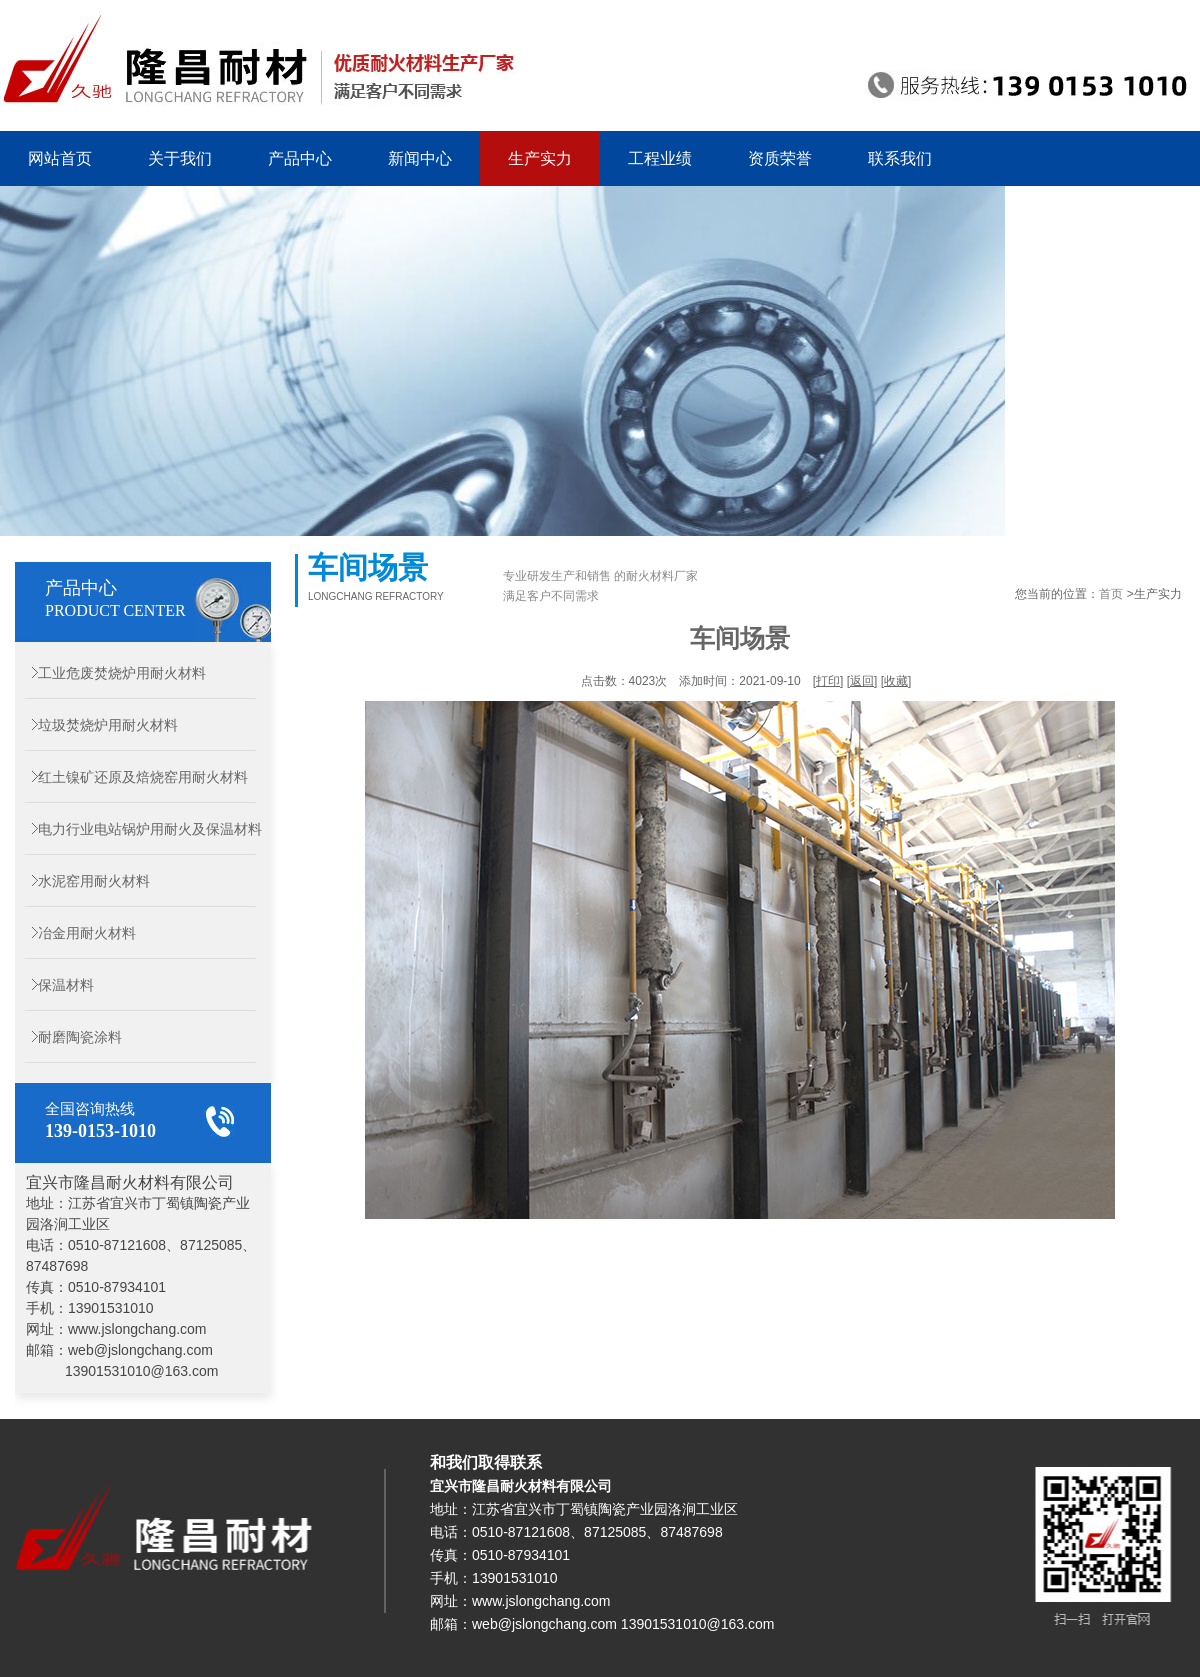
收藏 (896, 681)
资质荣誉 (780, 158)
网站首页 (60, 158)
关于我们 (180, 158)
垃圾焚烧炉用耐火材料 (96, 725)
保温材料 (54, 985)
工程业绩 (660, 158)
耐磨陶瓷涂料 (68, 1037)
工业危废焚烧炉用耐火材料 (110, 673)
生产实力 (540, 158)
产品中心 (300, 158)
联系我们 (900, 158)
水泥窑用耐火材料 (82, 881)
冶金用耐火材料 (75, 933)
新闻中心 (420, 158)
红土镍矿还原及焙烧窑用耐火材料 (131, 777)
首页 (1111, 594)
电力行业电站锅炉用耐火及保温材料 (138, 829)
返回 (862, 681)
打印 (828, 681)
